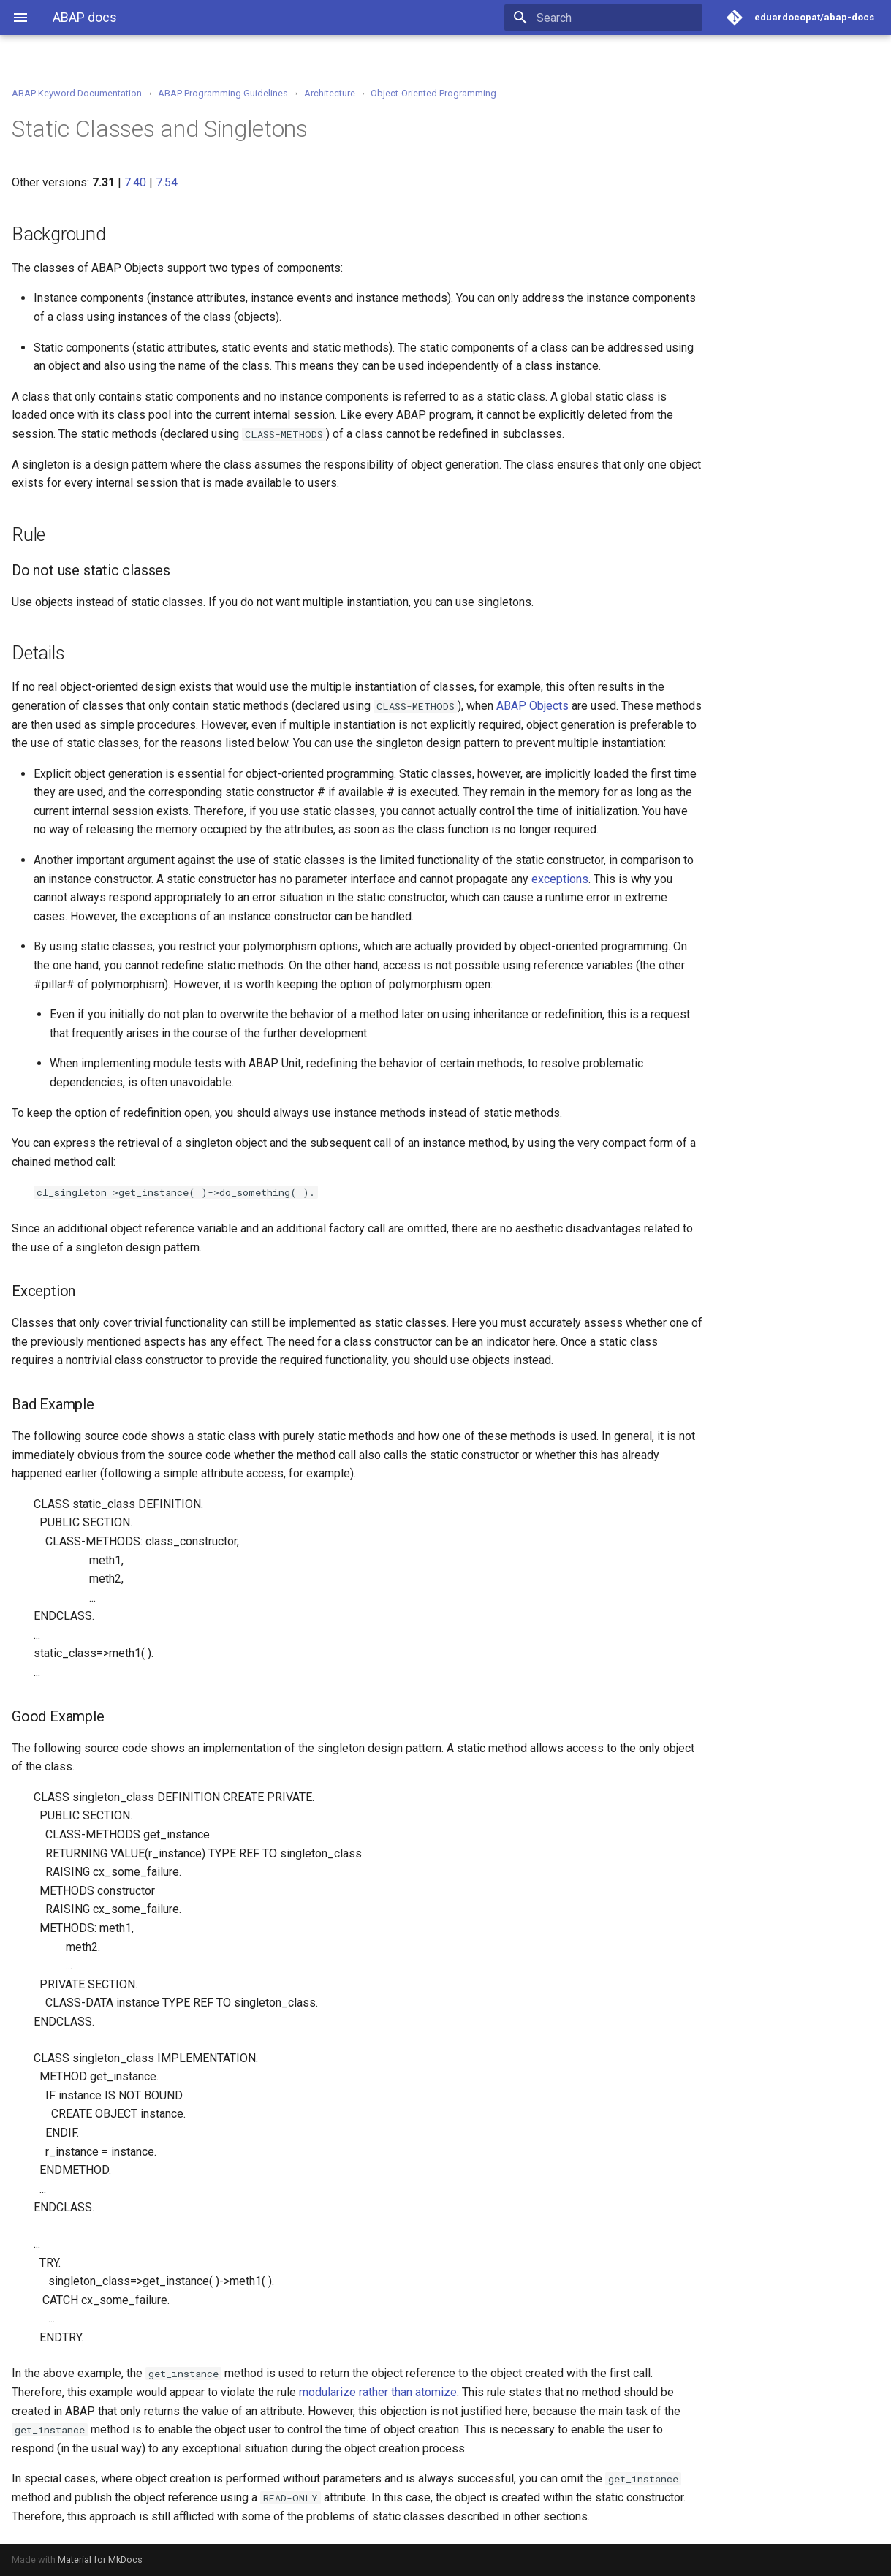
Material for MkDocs (100, 2559)
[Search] (616, 17)
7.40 (135, 182)
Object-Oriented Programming (433, 93)
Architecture (329, 93)
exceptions (559, 879)
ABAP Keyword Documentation (77, 93)
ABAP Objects (532, 706)
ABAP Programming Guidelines (223, 93)
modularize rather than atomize (378, 2392)
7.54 (167, 182)
